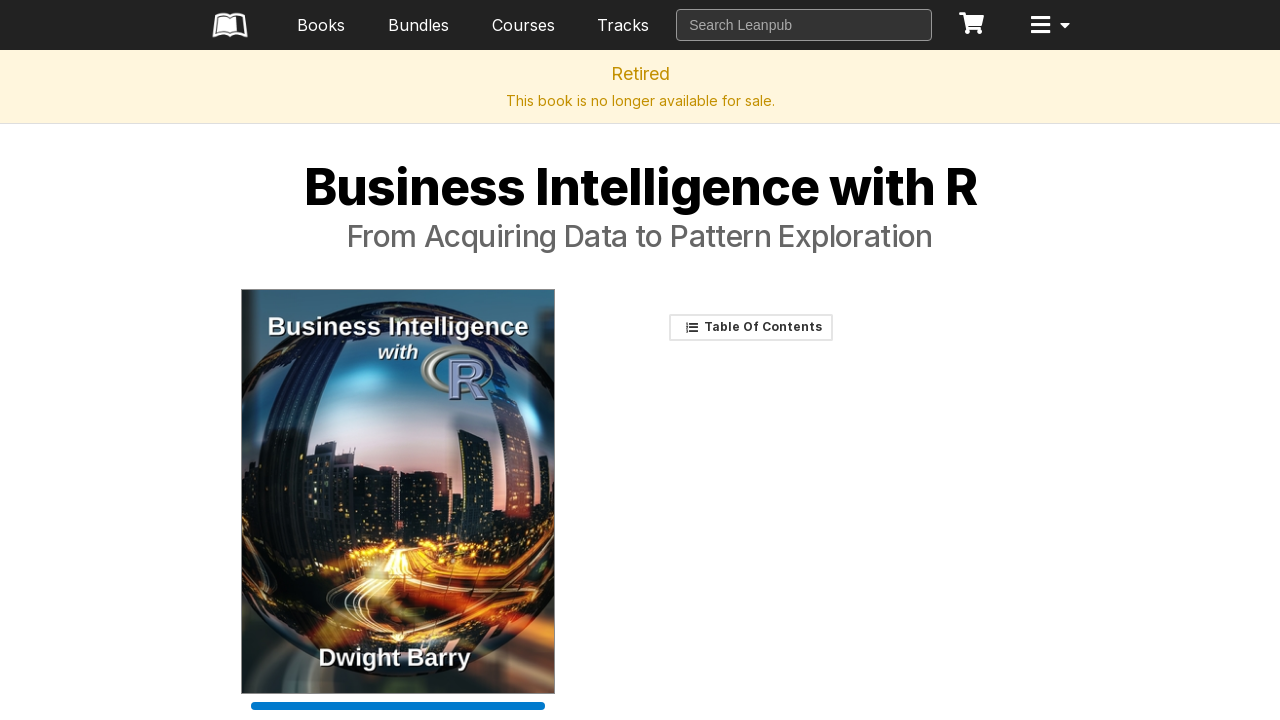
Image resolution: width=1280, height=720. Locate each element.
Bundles (418, 25)
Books (321, 25)
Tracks (623, 25)
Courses (523, 25)
